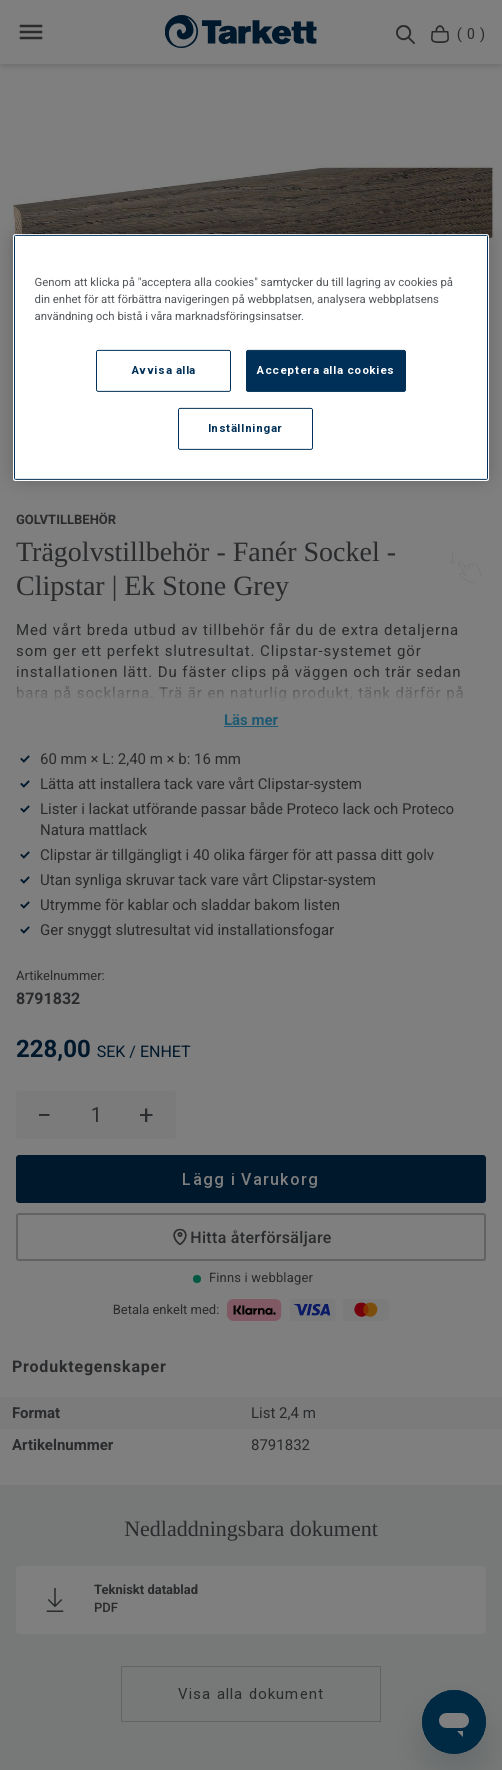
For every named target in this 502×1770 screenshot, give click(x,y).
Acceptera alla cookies (326, 370)
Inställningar (245, 427)
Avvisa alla (164, 370)
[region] (251, 356)
